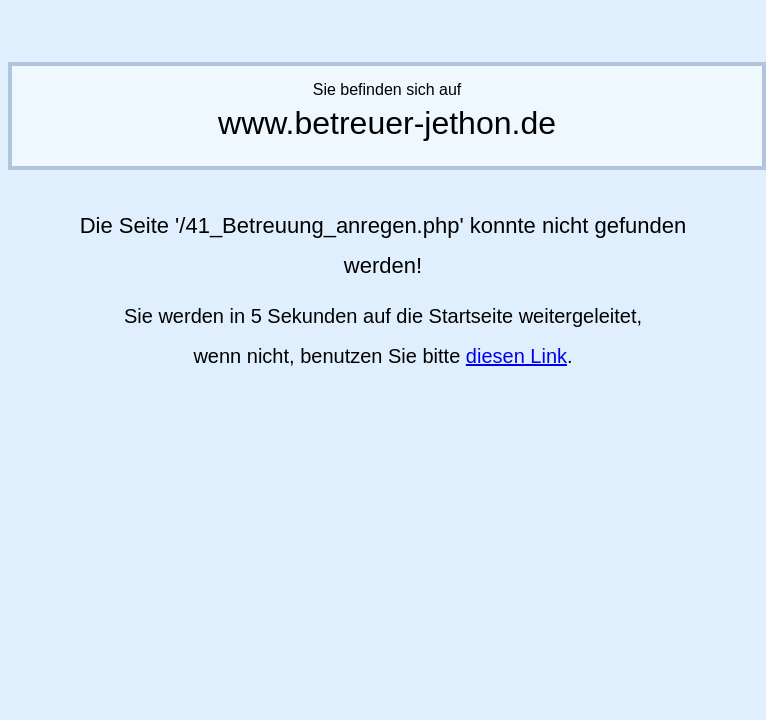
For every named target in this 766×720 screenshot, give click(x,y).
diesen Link (516, 356)
